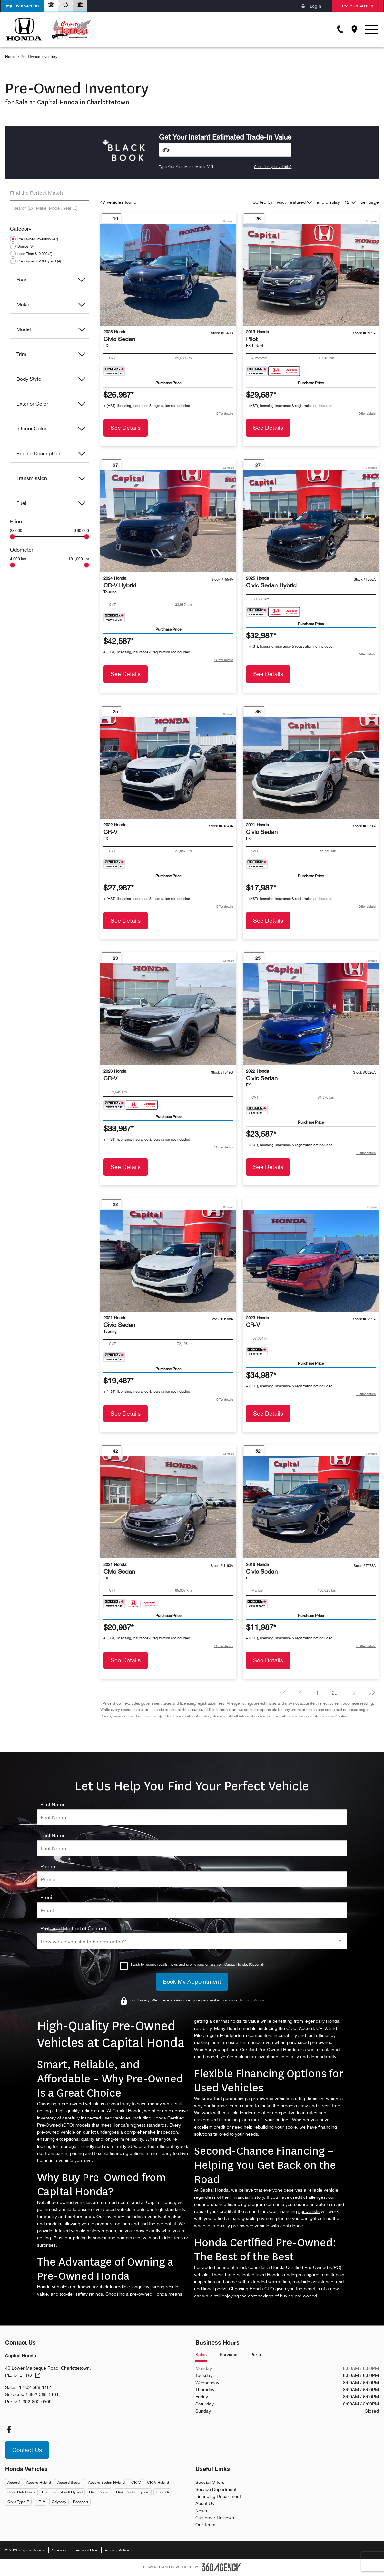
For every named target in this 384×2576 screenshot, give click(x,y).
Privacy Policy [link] (252, 2000)
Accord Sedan (69, 2482)
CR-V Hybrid (158, 2482)
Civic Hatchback (21, 2492)
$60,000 (81, 531)
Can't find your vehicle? (272, 167)
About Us (204, 2503)
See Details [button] (126, 427)
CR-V (136, 2482)
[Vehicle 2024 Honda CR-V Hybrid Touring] (168, 521)
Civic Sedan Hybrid (132, 2492)
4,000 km (18, 559)
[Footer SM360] (221, 2567)
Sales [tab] (201, 2354)
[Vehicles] (225, 150)
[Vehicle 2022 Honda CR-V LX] (168, 768)
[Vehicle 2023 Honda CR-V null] (168, 1014)
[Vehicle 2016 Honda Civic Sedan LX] (311, 1507)
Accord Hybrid (38, 2482)
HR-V (40, 2502)
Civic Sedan (99, 2492)
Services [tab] (228, 2354)
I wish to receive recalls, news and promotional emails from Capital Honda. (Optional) (197, 1964)
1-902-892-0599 (35, 2401)
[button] (22, 6)
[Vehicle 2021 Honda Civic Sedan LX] (311, 768)
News (201, 2510)
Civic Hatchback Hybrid (62, 2492)
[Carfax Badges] (114, 371)
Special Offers (209, 2482)
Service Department (215, 2489)
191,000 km (78, 559)
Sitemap (59, 2550)
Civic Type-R (18, 2502)
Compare (228, 221)
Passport (80, 2502)
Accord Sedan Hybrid (106, 2482)
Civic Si (162, 2492)
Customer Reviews (214, 2517)
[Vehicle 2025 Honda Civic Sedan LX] (168, 275)
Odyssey (59, 2502)
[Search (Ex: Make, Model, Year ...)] (49, 208)
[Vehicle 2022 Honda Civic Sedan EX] (311, 1014)
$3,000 (16, 531)
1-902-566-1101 (35, 2387)
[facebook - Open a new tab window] (9, 2429)
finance (219, 2105)
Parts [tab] (255, 2354)
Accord (13, 2482)
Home (10, 56)
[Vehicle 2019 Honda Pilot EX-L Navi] (311, 275)
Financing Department (218, 2496)
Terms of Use (85, 2550)
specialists (309, 2211)
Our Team (205, 2524)
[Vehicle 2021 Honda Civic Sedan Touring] (168, 1261)
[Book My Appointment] (192, 1982)
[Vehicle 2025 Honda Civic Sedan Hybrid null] (311, 521)
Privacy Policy (117, 2550)
